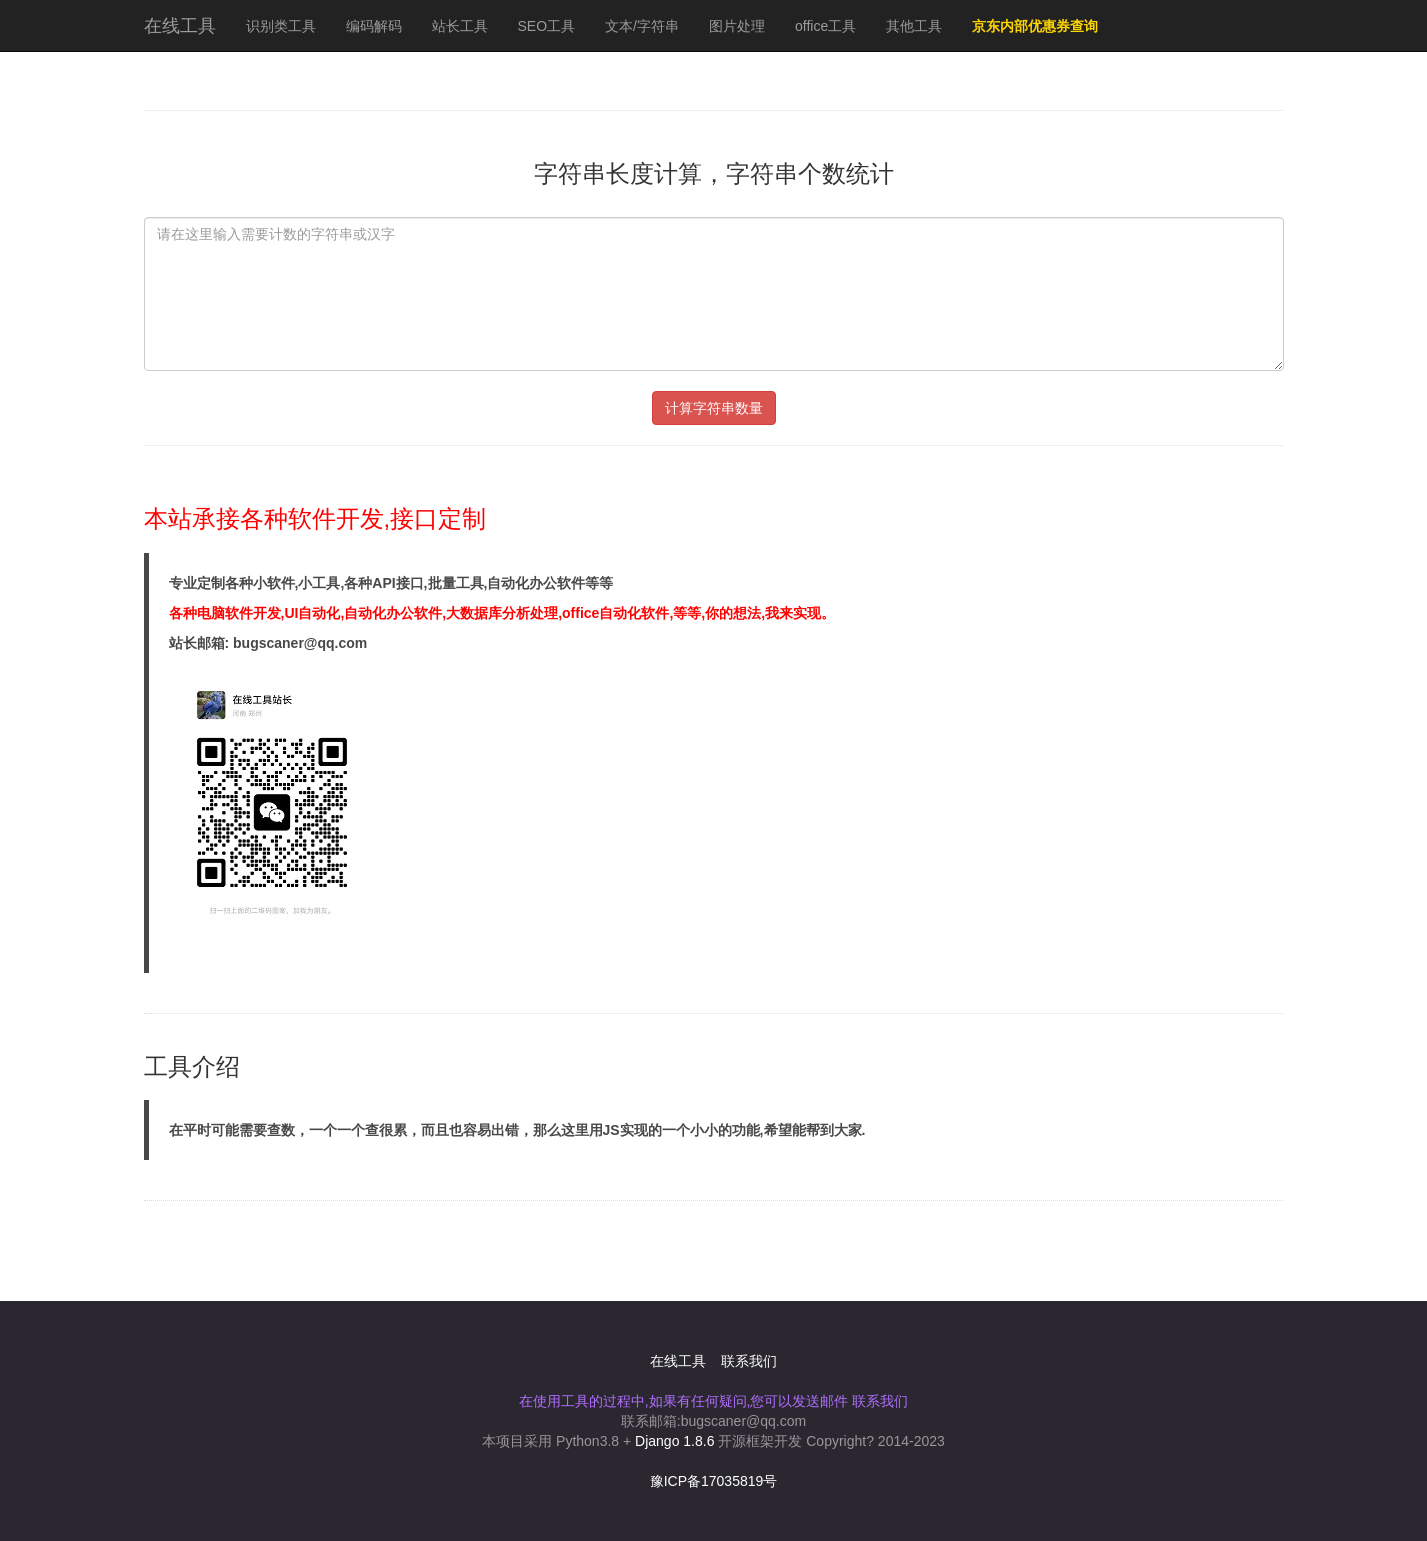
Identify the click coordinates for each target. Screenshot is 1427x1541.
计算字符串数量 (714, 408)
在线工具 (180, 26)
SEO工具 (547, 26)
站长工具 (460, 26)
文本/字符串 (642, 26)
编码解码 (374, 26)
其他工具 (914, 26)
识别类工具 (281, 26)
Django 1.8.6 (674, 1441)
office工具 (825, 26)
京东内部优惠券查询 (1035, 26)
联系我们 (749, 1361)
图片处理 (737, 26)
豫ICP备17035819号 (714, 1481)
